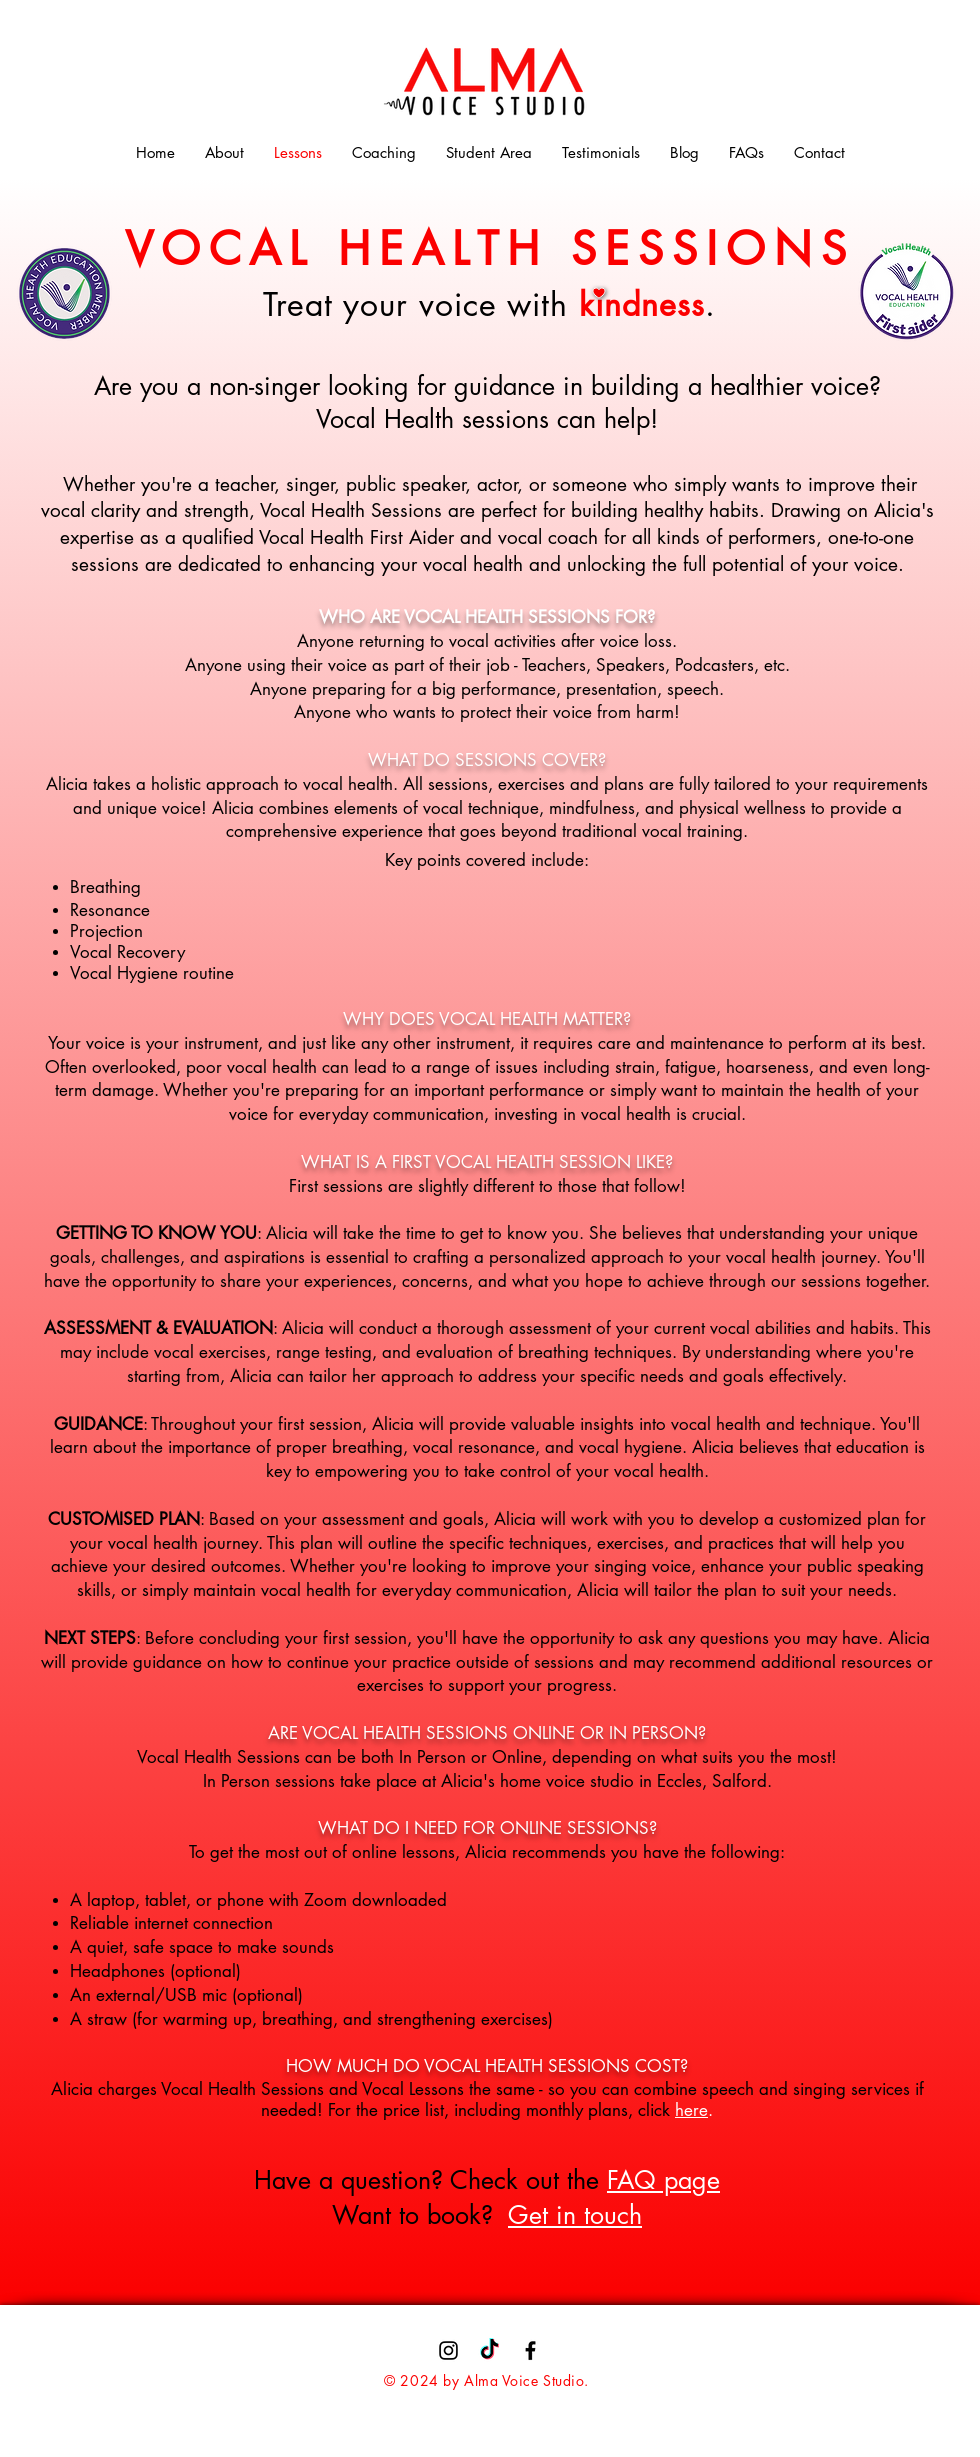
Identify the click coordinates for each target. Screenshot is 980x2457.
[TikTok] (489, 2350)
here (691, 2110)
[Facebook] (530, 2350)
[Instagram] (448, 2350)
